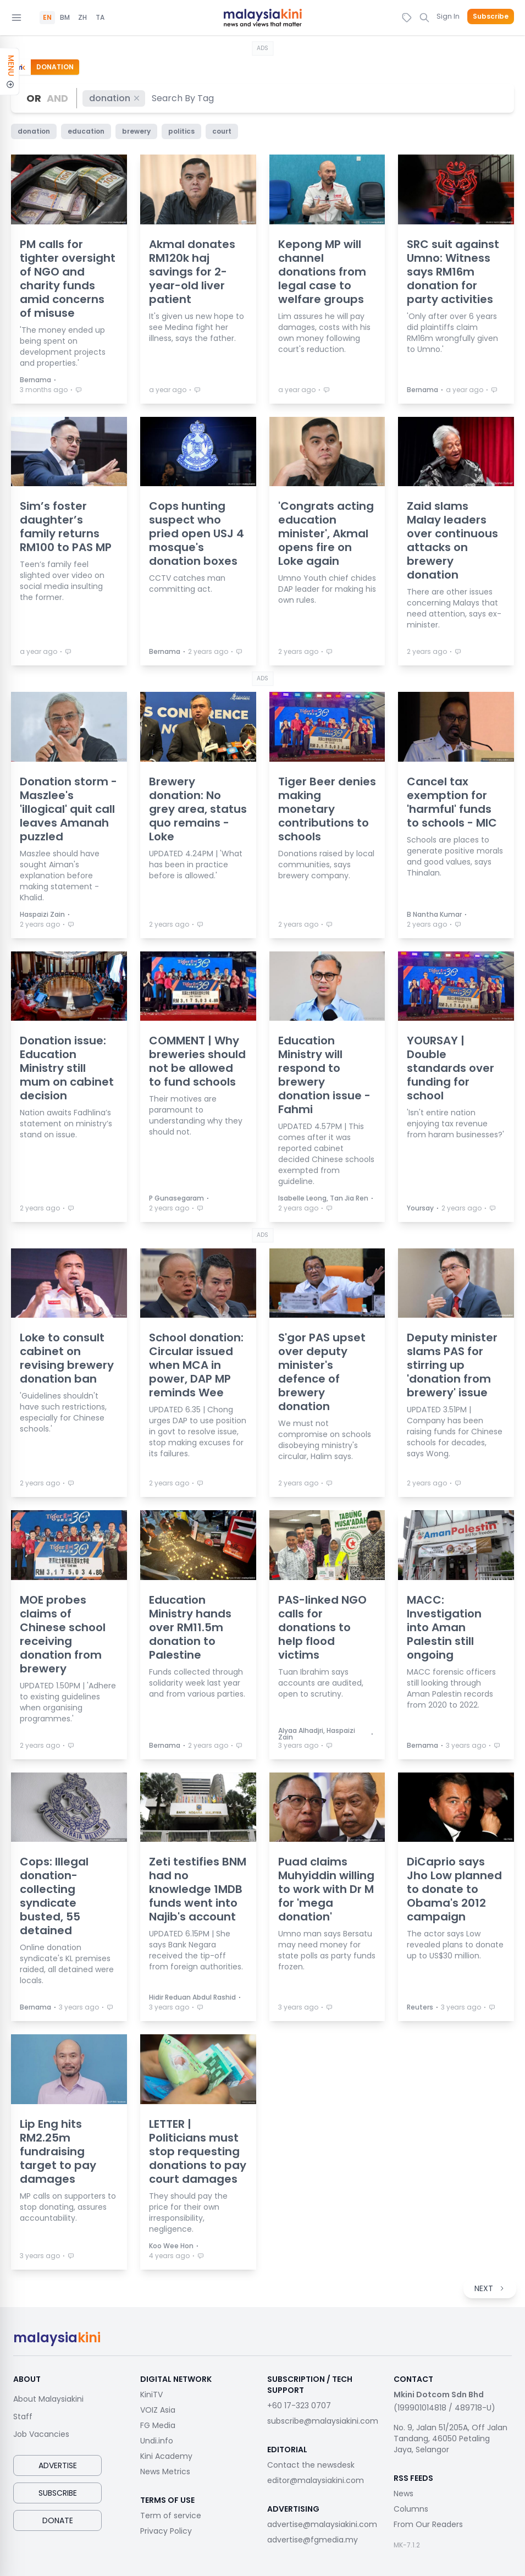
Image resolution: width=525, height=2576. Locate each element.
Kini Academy (166, 2456)
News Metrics (165, 2471)
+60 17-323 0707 (299, 2405)
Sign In (448, 16)
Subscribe (491, 16)
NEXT (489, 2288)
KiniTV (151, 2394)
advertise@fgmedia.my (312, 2539)
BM (65, 17)
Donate (57, 2520)
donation (115, 98)
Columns (411, 2508)
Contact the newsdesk (311, 2464)
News (403, 2493)
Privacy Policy (166, 2530)
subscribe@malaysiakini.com (322, 2420)
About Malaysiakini (48, 2398)
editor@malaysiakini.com (315, 2480)
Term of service (170, 2515)
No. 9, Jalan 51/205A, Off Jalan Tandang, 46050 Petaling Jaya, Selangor (450, 2438)
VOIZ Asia (157, 2409)
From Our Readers (428, 2524)
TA (100, 17)
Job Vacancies (41, 2434)
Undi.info (156, 2440)
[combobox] (183, 98)
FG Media (157, 2425)
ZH (82, 17)
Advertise (57, 2465)
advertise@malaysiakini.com (322, 2524)
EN (47, 17)
